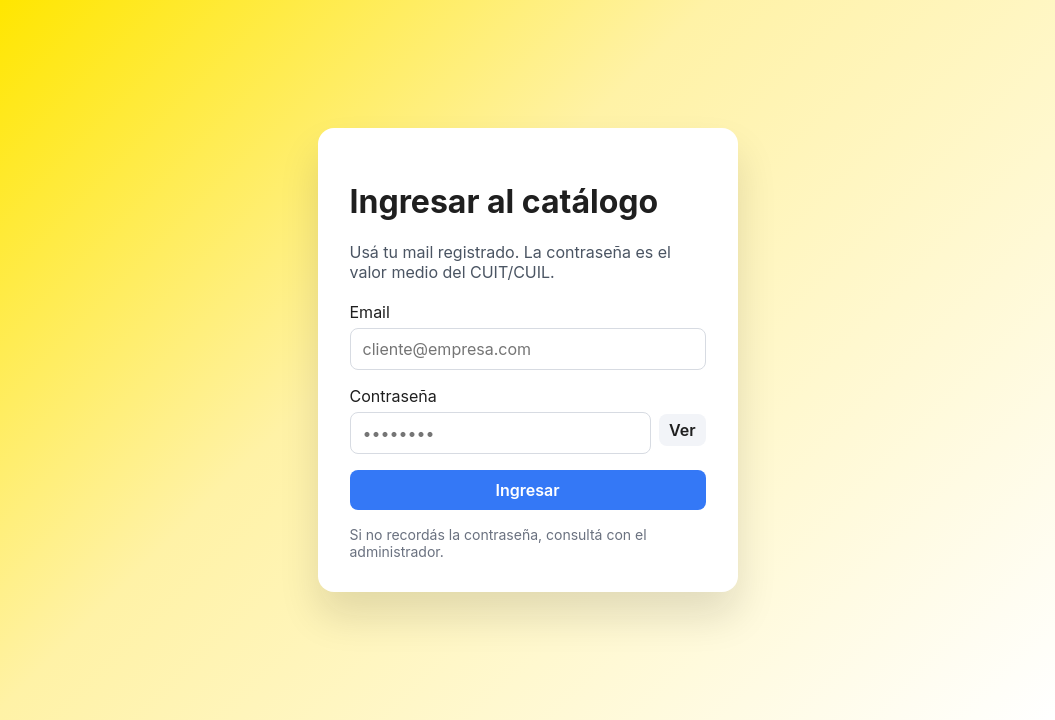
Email (528, 336)
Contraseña (528, 420)
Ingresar (527, 490)
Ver (682, 430)
